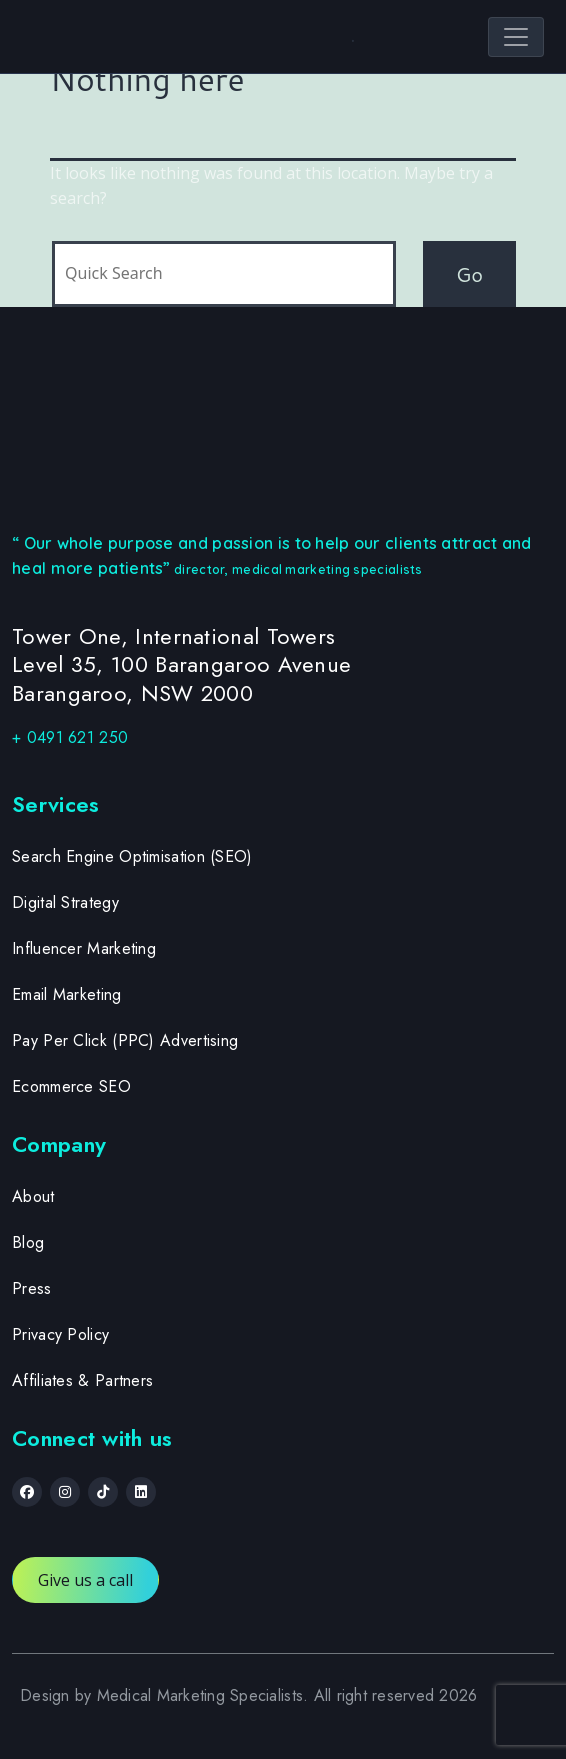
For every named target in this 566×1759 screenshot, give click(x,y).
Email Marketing (67, 994)
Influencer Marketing (84, 948)
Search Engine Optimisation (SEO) (132, 856)
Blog (28, 1242)
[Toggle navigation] (516, 37)
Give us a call (85, 1580)
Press (32, 1288)
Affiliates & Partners (82, 1380)
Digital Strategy (65, 902)
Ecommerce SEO (71, 1086)
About (33, 1196)
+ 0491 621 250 (70, 737)
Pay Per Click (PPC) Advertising (125, 1040)
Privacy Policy (60, 1334)
